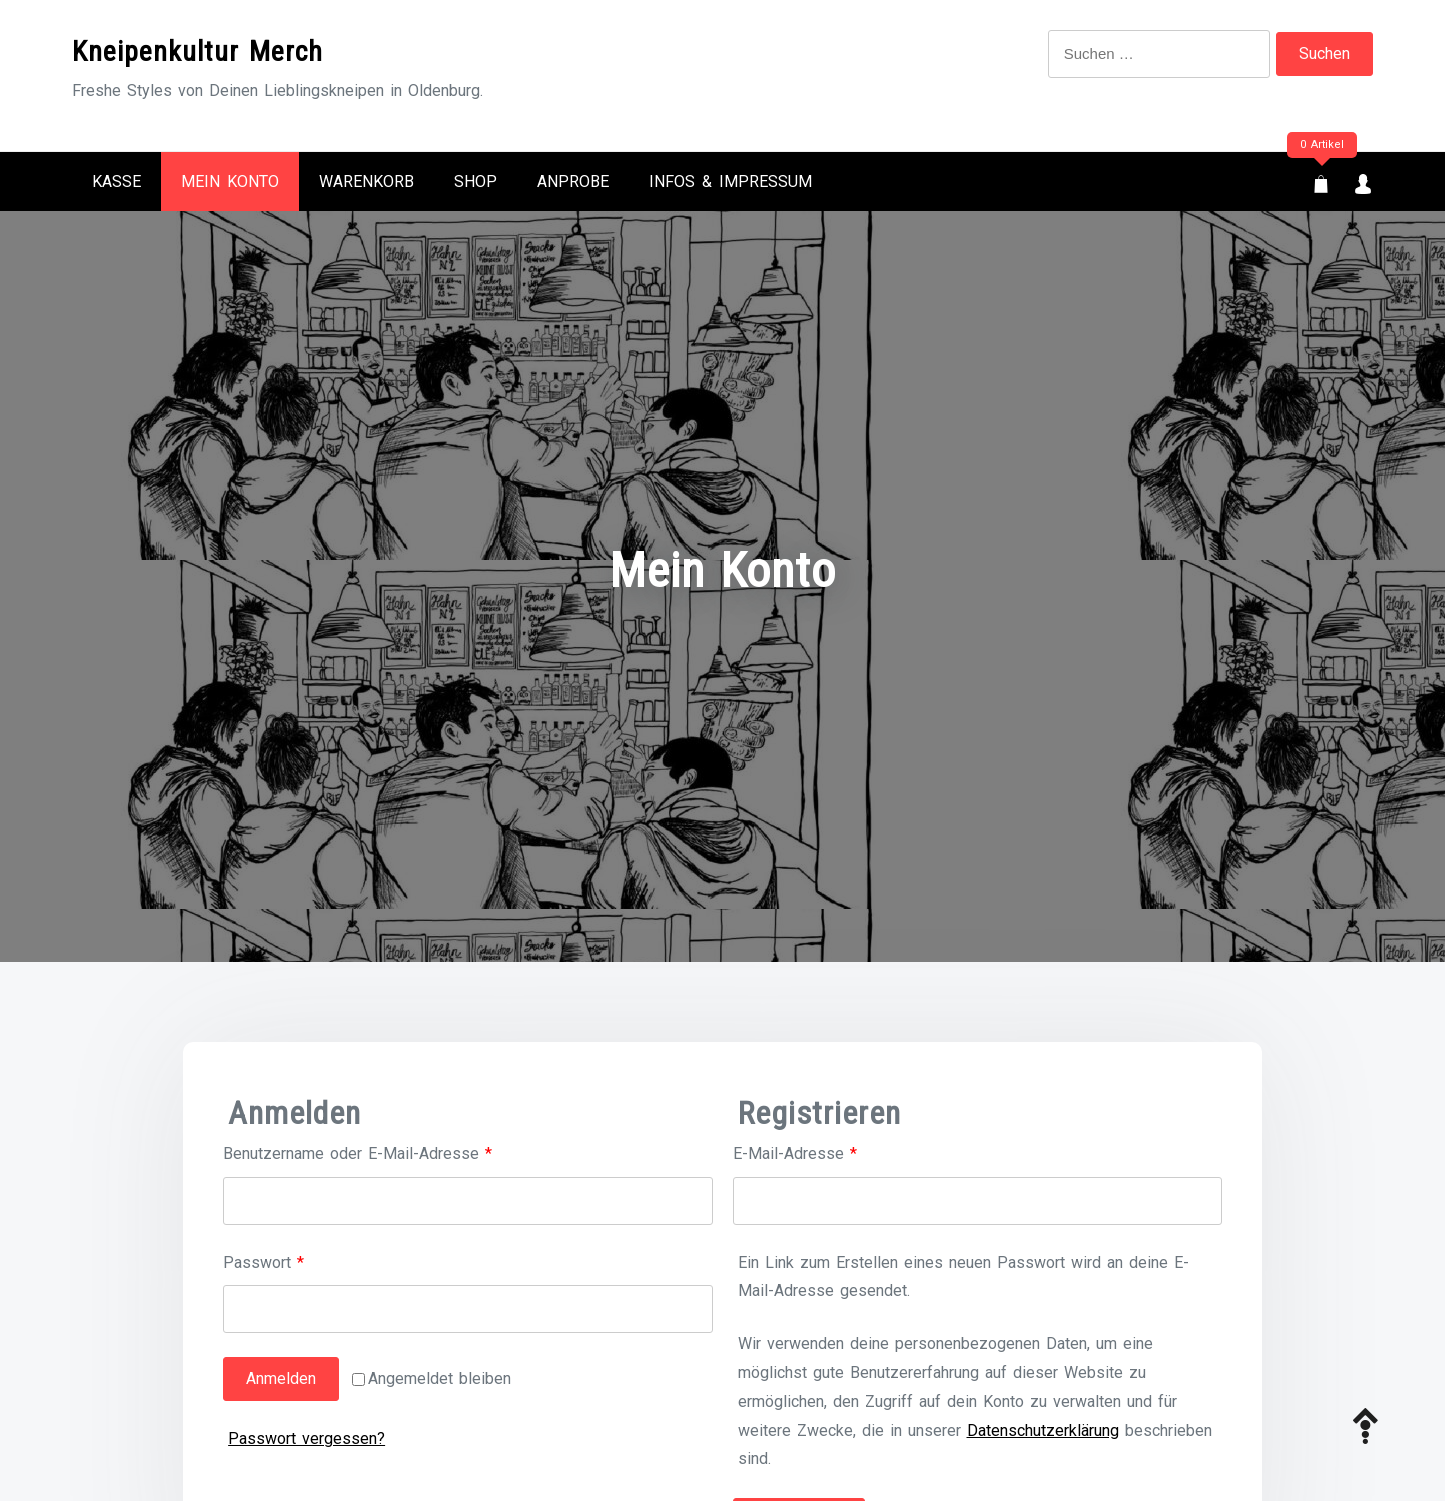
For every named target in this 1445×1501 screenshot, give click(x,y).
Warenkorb (366, 181)
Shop (475, 181)
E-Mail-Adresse (835, 1151)
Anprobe (573, 181)
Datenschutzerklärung (1043, 1430)
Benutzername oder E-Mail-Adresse (397, 1151)
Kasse (116, 181)
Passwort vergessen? (306, 1438)
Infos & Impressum (730, 181)
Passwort (303, 1260)
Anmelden (281, 1378)
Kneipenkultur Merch (197, 51)
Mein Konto (230, 181)
